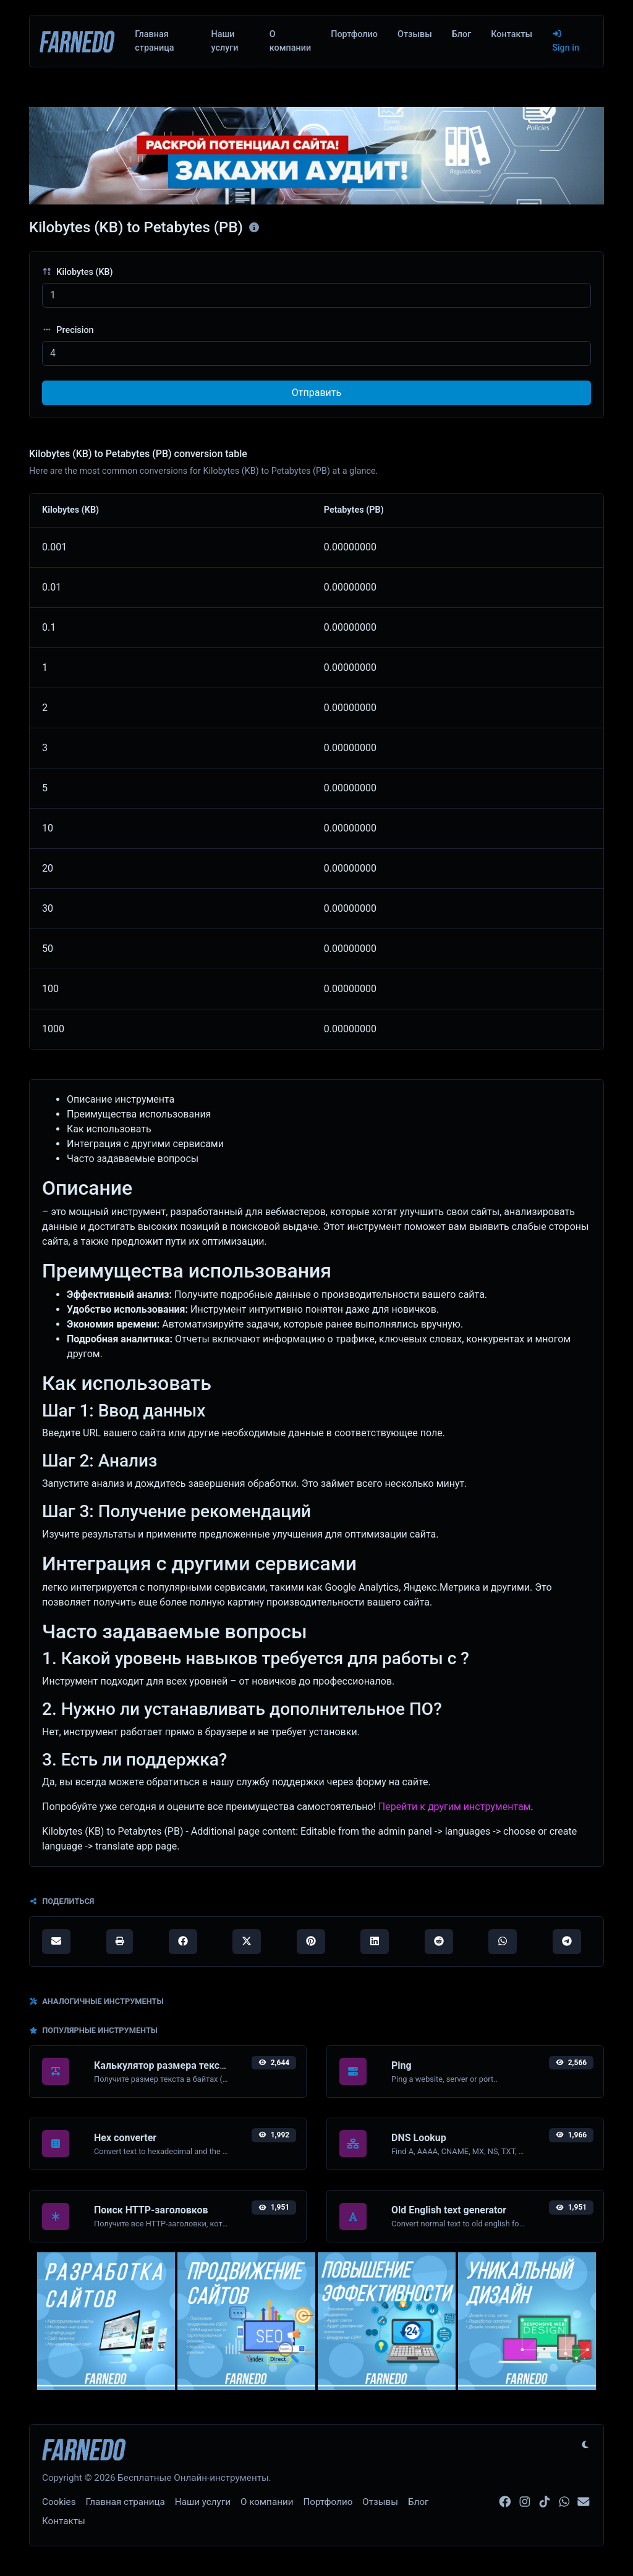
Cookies (59, 2501)
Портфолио (354, 34)
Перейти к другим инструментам (454, 1806)
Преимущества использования (139, 1114)
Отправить (316, 392)
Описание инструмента (120, 1099)
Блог (461, 34)
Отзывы (414, 34)
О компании (290, 41)
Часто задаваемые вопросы (132, 1158)
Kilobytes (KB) (77, 272)
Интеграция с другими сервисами (145, 1144)
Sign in (565, 41)
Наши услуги (224, 41)
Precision (68, 330)
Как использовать (109, 1129)
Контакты (511, 34)
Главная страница (154, 41)
